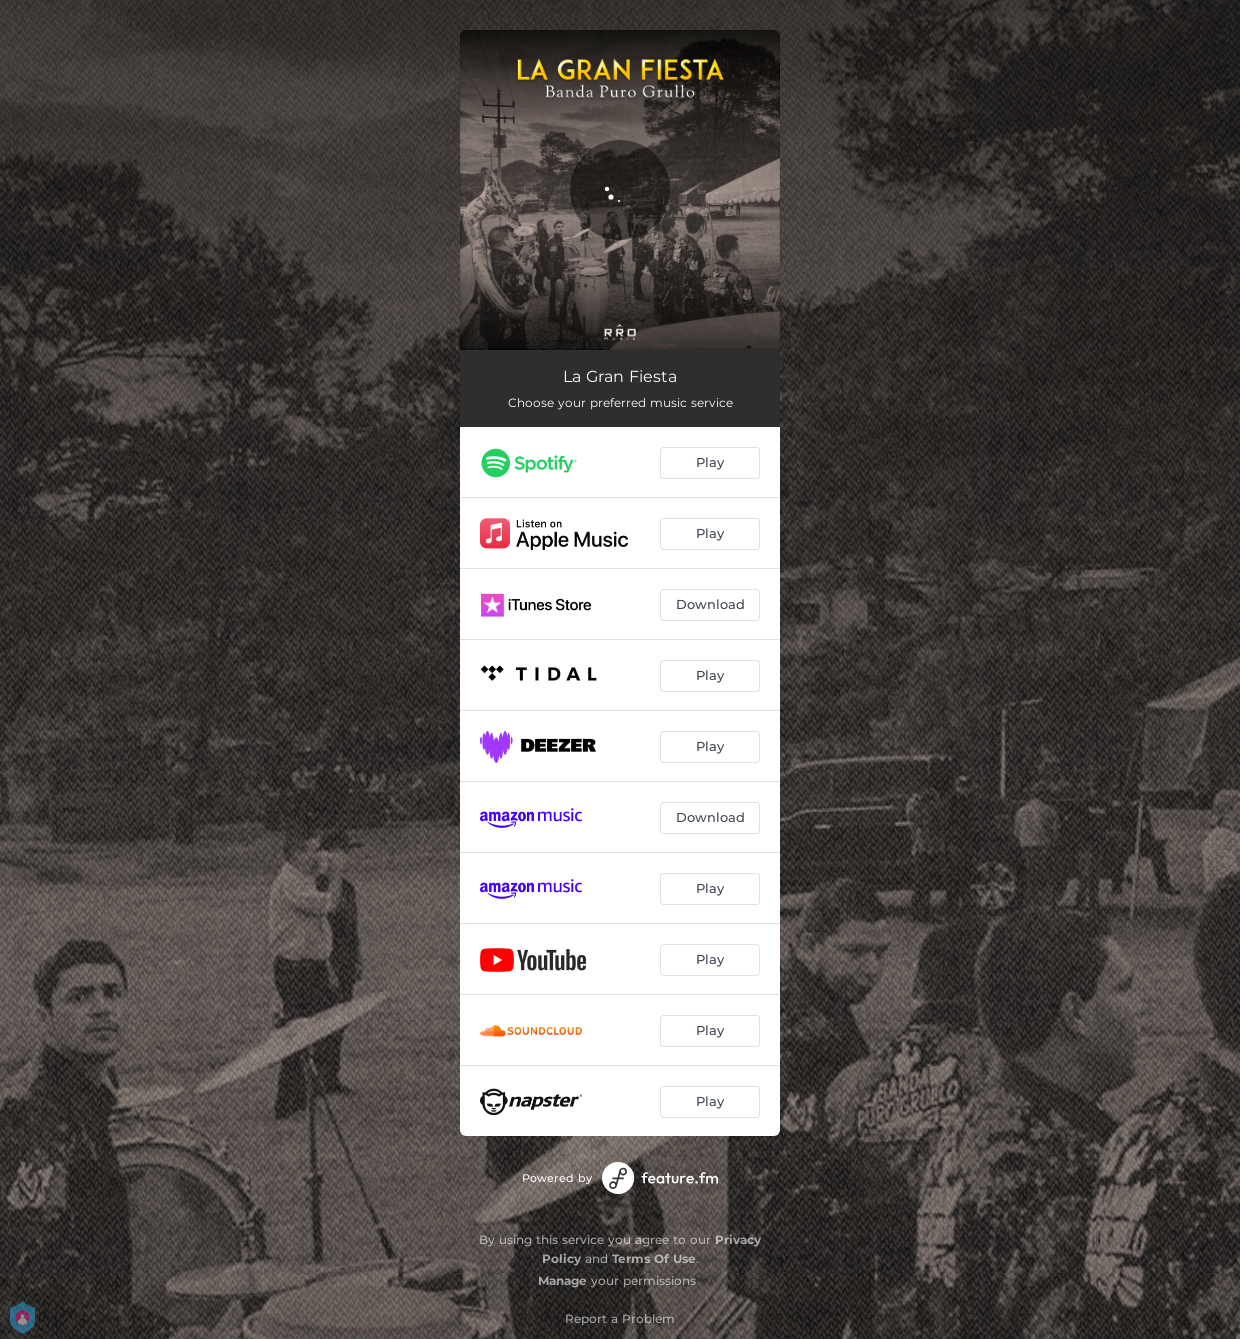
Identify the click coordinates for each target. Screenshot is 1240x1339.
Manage (562, 1280)
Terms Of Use (654, 1258)
